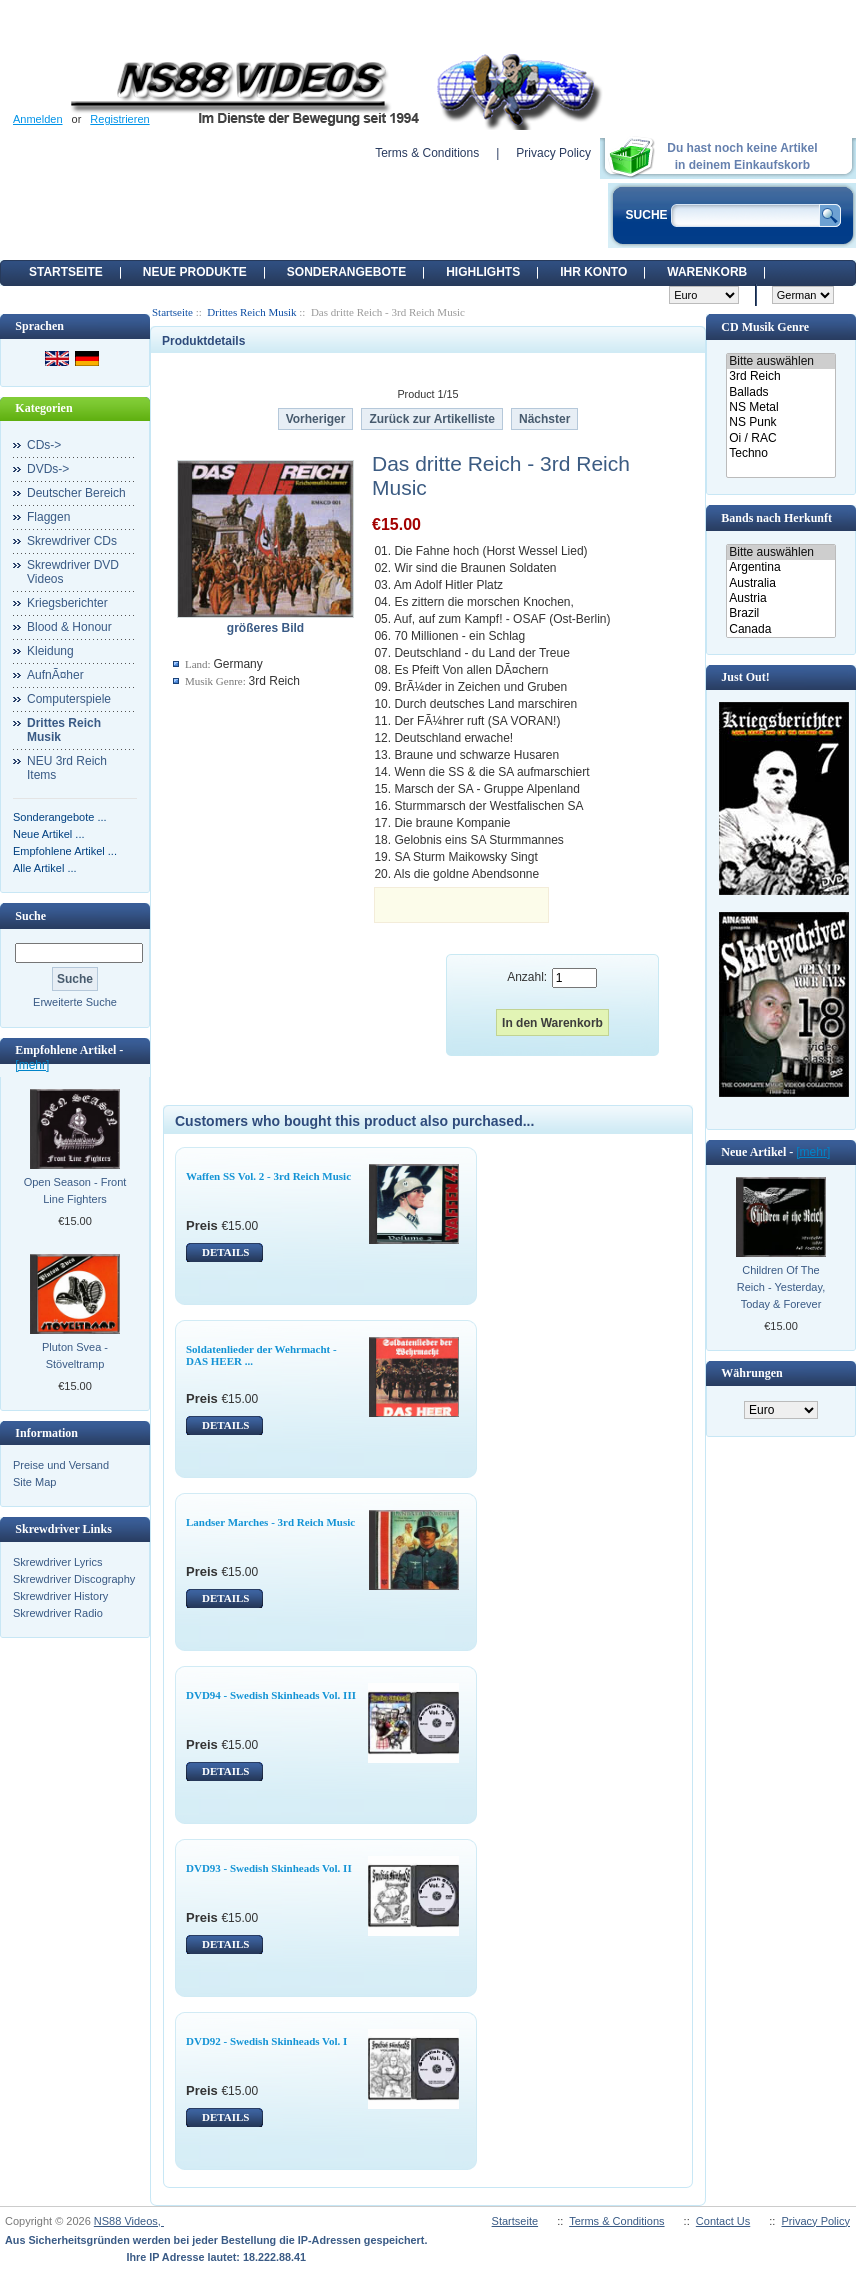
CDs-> (44, 445)
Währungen (751, 1373)
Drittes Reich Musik (251, 312)
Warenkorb (707, 272)
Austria (780, 598)
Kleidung (50, 651)
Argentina (780, 567)
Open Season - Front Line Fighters (75, 1190)
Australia (780, 583)
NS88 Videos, (129, 2221)
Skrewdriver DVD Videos (73, 572)
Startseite (66, 272)
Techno (780, 453)
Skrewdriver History (60, 1596)
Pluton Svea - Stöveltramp (75, 1355)
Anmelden (38, 119)
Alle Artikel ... (45, 868)
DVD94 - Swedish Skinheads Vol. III (271, 1695)
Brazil (780, 613)
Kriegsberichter (67, 603)
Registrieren (119, 119)
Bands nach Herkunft (776, 518)
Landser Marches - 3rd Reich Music (270, 1522)
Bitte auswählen (780, 361)
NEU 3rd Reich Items (67, 768)
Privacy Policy (553, 153)
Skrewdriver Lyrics (57, 1562)
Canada (780, 629)
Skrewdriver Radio (58, 1613)
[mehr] (32, 1065)
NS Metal (780, 407)
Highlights (483, 272)
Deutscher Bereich (76, 493)
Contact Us (723, 2221)
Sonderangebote (346, 272)
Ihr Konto (593, 272)
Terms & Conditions (427, 153)
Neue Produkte (195, 272)
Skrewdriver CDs (72, 541)
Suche (30, 916)
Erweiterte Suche (75, 1002)
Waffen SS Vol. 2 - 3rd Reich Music (268, 1176)
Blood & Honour (69, 627)
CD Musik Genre (765, 327)
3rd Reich (780, 376)
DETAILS (225, 1252)
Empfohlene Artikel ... (65, 851)
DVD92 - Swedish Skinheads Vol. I (266, 2041)
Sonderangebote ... (60, 817)
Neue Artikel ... (49, 834)
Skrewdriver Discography (74, 1579)
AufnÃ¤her (55, 675)
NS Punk (780, 422)
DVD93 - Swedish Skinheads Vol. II (269, 1868)
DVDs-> (48, 469)
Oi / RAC (780, 438)
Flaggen (48, 517)
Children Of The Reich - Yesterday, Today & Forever (781, 1287)
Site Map (34, 1482)
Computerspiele (69, 699)
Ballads (780, 392)
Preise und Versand (61, 1465)
